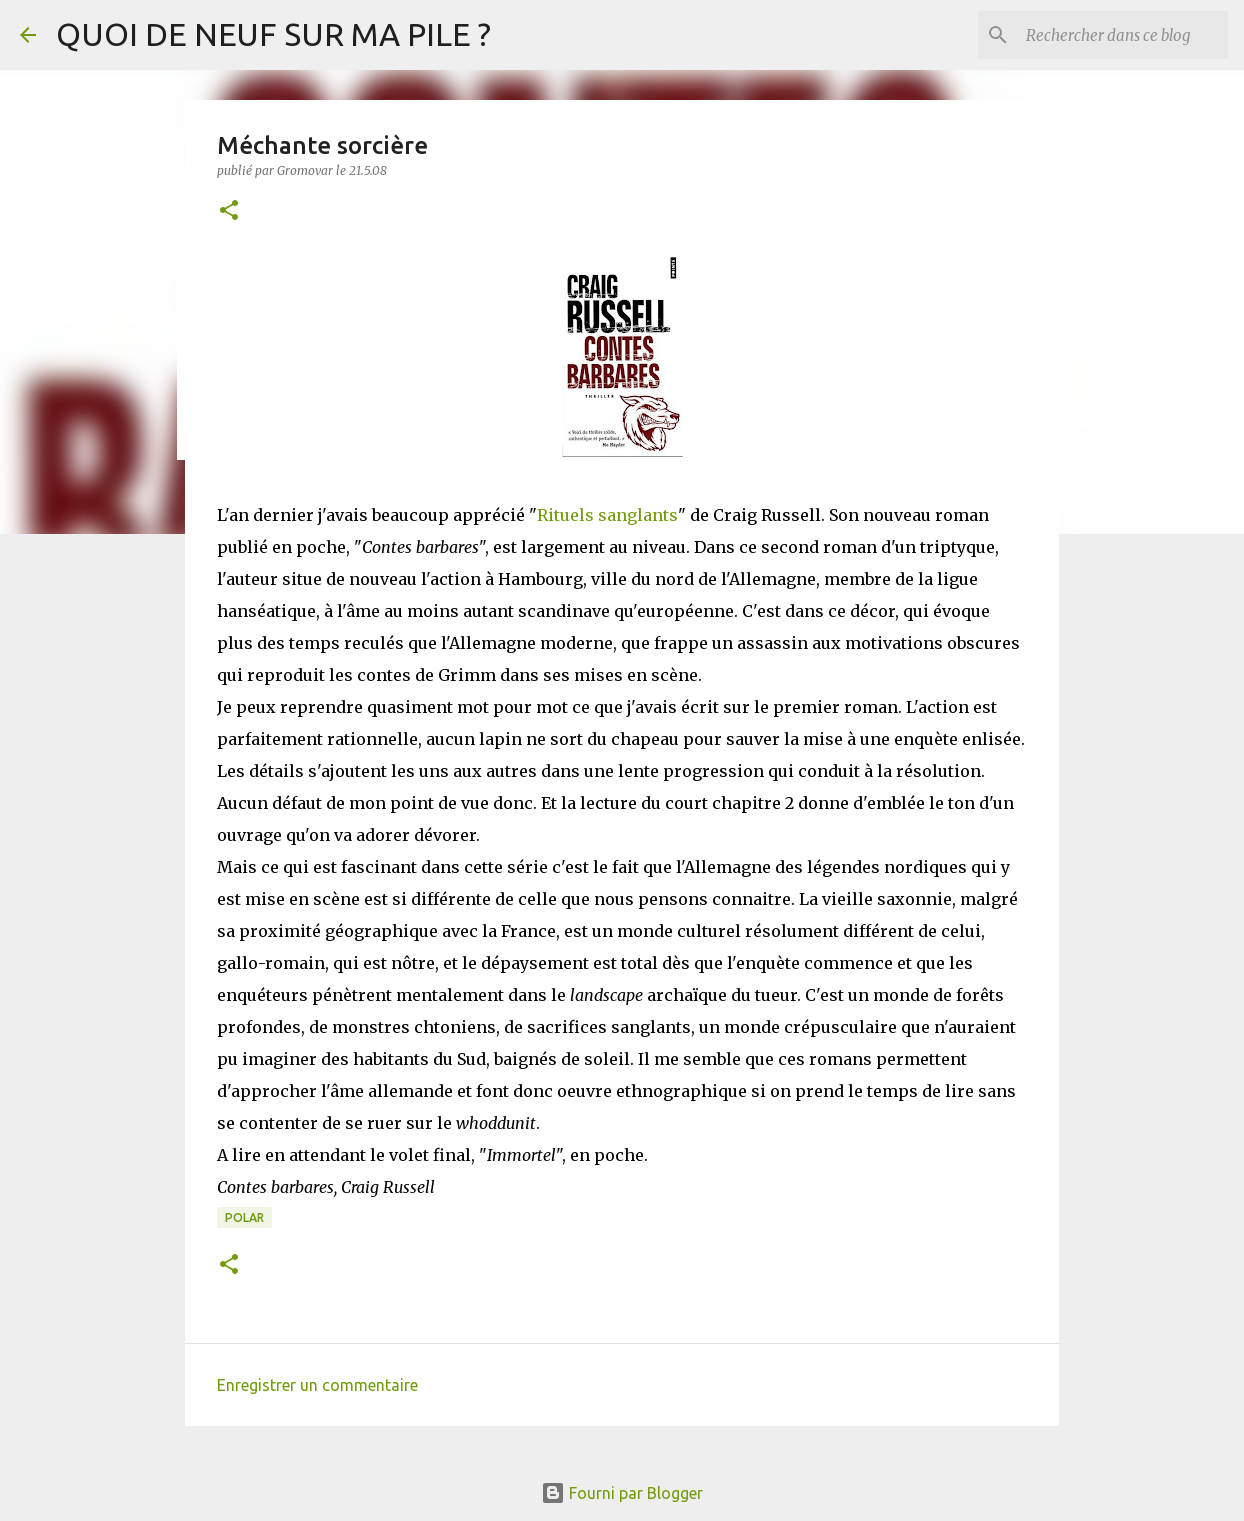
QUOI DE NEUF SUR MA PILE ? (273, 34)
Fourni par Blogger (622, 1493)
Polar (244, 1217)
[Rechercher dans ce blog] (1123, 35)
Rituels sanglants (607, 515)
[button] (229, 211)
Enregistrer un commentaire (317, 1385)
